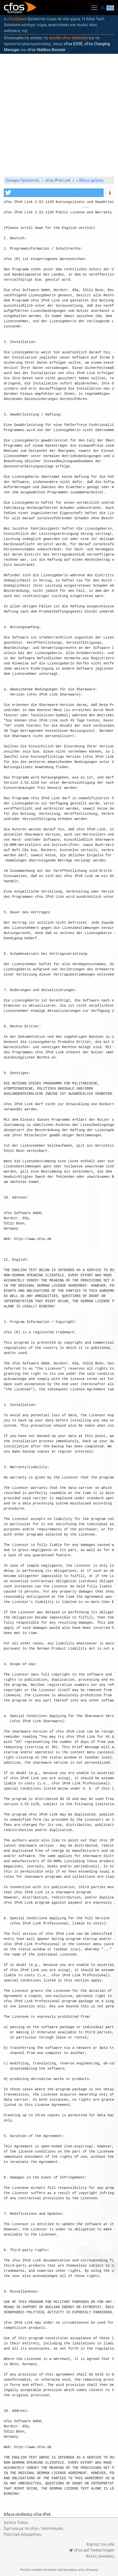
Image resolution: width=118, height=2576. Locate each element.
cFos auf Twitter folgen (91, 2550)
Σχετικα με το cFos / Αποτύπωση (33, 2528)
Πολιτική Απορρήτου (22, 2534)
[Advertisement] (59, 115)
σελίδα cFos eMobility (68, 38)
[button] (54, 192)
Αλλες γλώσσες (100, 2556)
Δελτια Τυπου (16, 2522)
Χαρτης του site (100, 2544)
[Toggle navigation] (94, 7)
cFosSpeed (17, 19)
